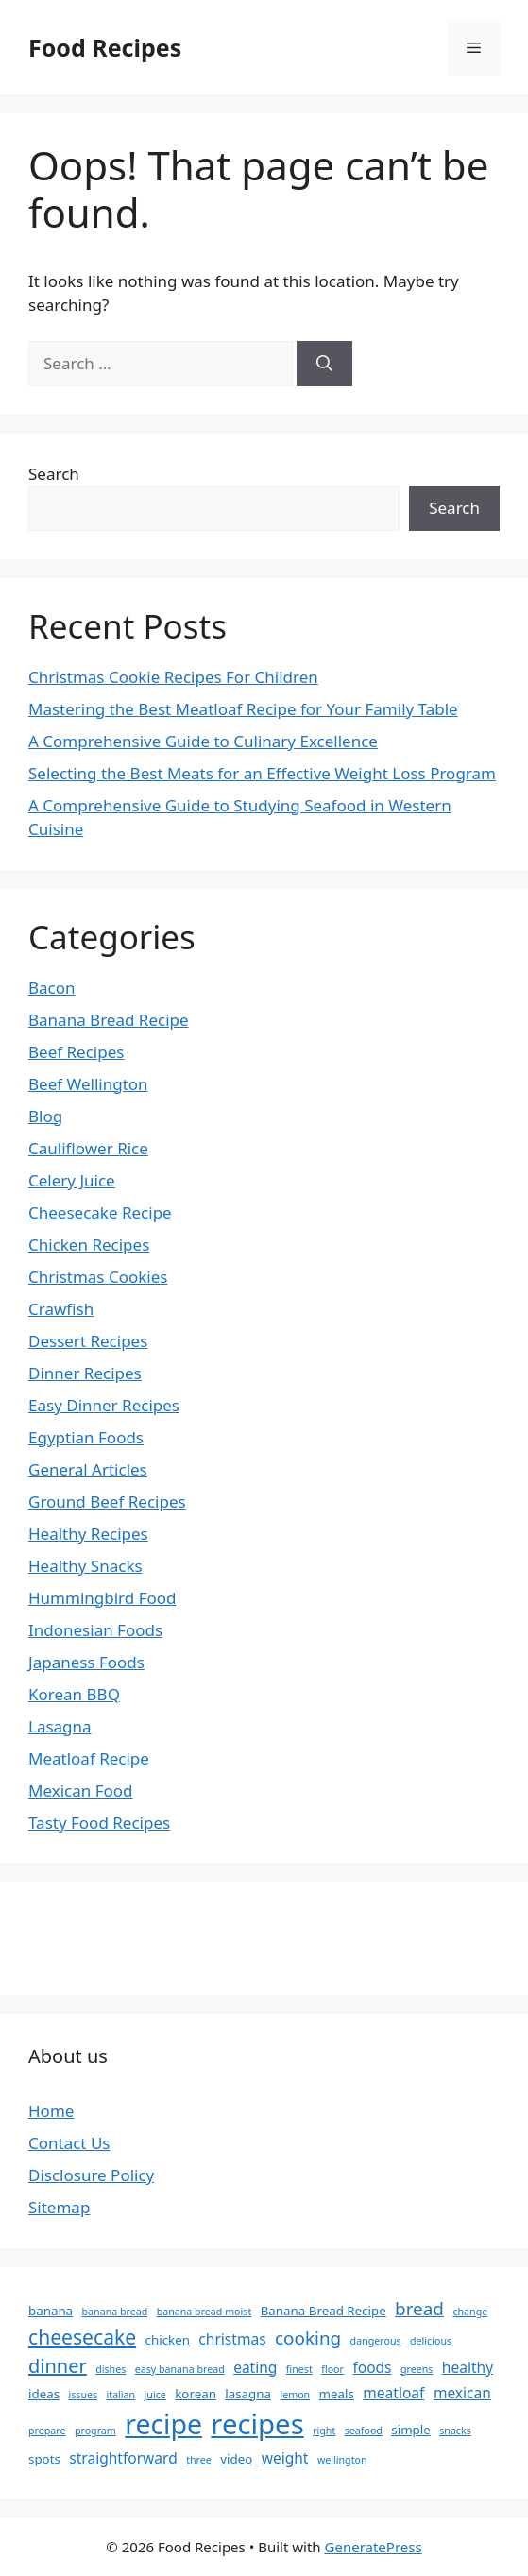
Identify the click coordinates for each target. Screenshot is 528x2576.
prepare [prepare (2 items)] (46, 2430)
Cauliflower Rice (88, 1148)
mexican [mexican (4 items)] (462, 2392)
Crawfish (61, 1309)
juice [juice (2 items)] (155, 2394)
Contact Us (69, 2143)
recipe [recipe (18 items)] (163, 2424)
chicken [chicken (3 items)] (167, 2339)
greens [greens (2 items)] (416, 2369)
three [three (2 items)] (199, 2459)
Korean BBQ (74, 1694)
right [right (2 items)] (324, 2430)
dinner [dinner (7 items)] (57, 2366)
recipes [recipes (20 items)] (257, 2424)
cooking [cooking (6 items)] (308, 2338)
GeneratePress (373, 2546)
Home (51, 2111)
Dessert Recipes (87, 1341)
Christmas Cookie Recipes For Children (173, 677)
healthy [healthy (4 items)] (467, 2367)
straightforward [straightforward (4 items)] (123, 2458)
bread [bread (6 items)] (419, 2308)
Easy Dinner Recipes (103, 1405)
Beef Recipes (76, 1052)
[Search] (324, 363)
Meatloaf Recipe (88, 1758)
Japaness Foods (86, 1662)
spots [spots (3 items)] (44, 2458)
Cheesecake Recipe (100, 1212)
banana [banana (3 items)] (50, 2310)
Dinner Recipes (85, 1373)
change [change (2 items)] (469, 2311)
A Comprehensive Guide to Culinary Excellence (203, 741)
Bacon (52, 987)
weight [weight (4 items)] (285, 2458)
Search (53, 474)
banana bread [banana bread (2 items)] (115, 2311)
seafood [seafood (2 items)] (364, 2430)
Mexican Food (80, 1790)
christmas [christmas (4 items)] (231, 2339)
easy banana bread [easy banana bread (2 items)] (180, 2369)
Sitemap (59, 2207)
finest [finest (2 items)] (299, 2369)
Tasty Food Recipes (99, 1823)
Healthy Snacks (85, 1566)
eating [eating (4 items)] (255, 2367)
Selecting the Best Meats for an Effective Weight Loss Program (262, 773)
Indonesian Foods (95, 1630)
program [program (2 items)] (95, 2430)
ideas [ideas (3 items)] (44, 2393)
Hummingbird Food (102, 1598)
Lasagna (60, 1726)
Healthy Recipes (88, 1533)
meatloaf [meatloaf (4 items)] (393, 2392)
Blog (45, 1116)
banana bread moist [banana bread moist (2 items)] (204, 2311)
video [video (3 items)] (236, 2458)
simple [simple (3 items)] (410, 2429)
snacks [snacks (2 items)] (455, 2430)
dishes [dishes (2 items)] (110, 2369)
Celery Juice (71, 1180)
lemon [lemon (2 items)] (295, 2394)
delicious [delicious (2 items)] (430, 2340)
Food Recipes (104, 47)
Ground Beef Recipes (107, 1501)
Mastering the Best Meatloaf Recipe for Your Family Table (243, 709)
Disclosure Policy (91, 2175)
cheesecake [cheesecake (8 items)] (82, 2336)
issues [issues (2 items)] (82, 2394)
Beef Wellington (88, 1084)
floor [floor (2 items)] (332, 2369)
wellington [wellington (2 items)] (342, 2459)
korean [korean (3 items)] (195, 2393)
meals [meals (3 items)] (336, 2393)
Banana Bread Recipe (108, 1020)
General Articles (87, 1469)
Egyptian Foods (86, 1437)
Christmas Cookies (97, 1277)
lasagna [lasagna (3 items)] (248, 2393)
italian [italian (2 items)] (121, 2394)
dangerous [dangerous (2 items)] (375, 2340)
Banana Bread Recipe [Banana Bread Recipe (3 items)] (323, 2310)
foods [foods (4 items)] (371, 2367)
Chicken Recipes (88, 1244)
